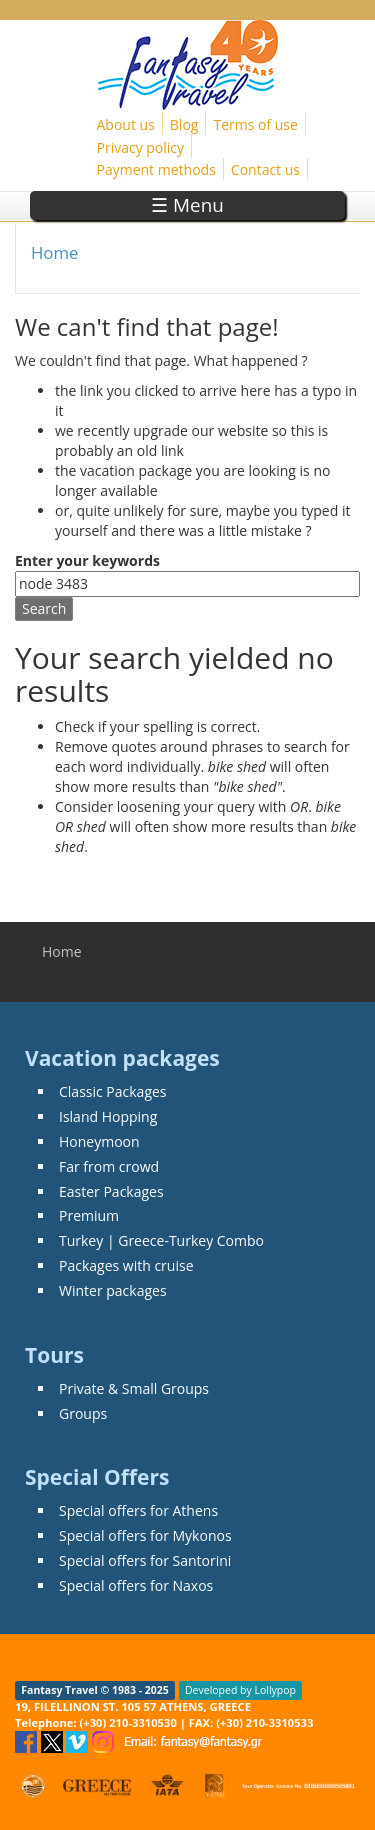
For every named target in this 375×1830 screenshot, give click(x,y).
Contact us (265, 169)
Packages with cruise (126, 1265)
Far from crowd (109, 1166)
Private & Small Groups (134, 1388)
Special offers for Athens (138, 1510)
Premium (89, 1215)
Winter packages (113, 1290)
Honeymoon (99, 1141)
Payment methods (156, 169)
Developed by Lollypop (240, 1690)
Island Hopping (108, 1116)
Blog (184, 124)
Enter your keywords (87, 560)
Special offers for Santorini (145, 1560)
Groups (83, 1413)
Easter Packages (111, 1191)
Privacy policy (141, 147)
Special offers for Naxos (136, 1585)
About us (126, 124)
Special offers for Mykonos (145, 1535)
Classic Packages (113, 1091)
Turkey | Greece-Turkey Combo (161, 1240)
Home (54, 252)
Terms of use (255, 124)
